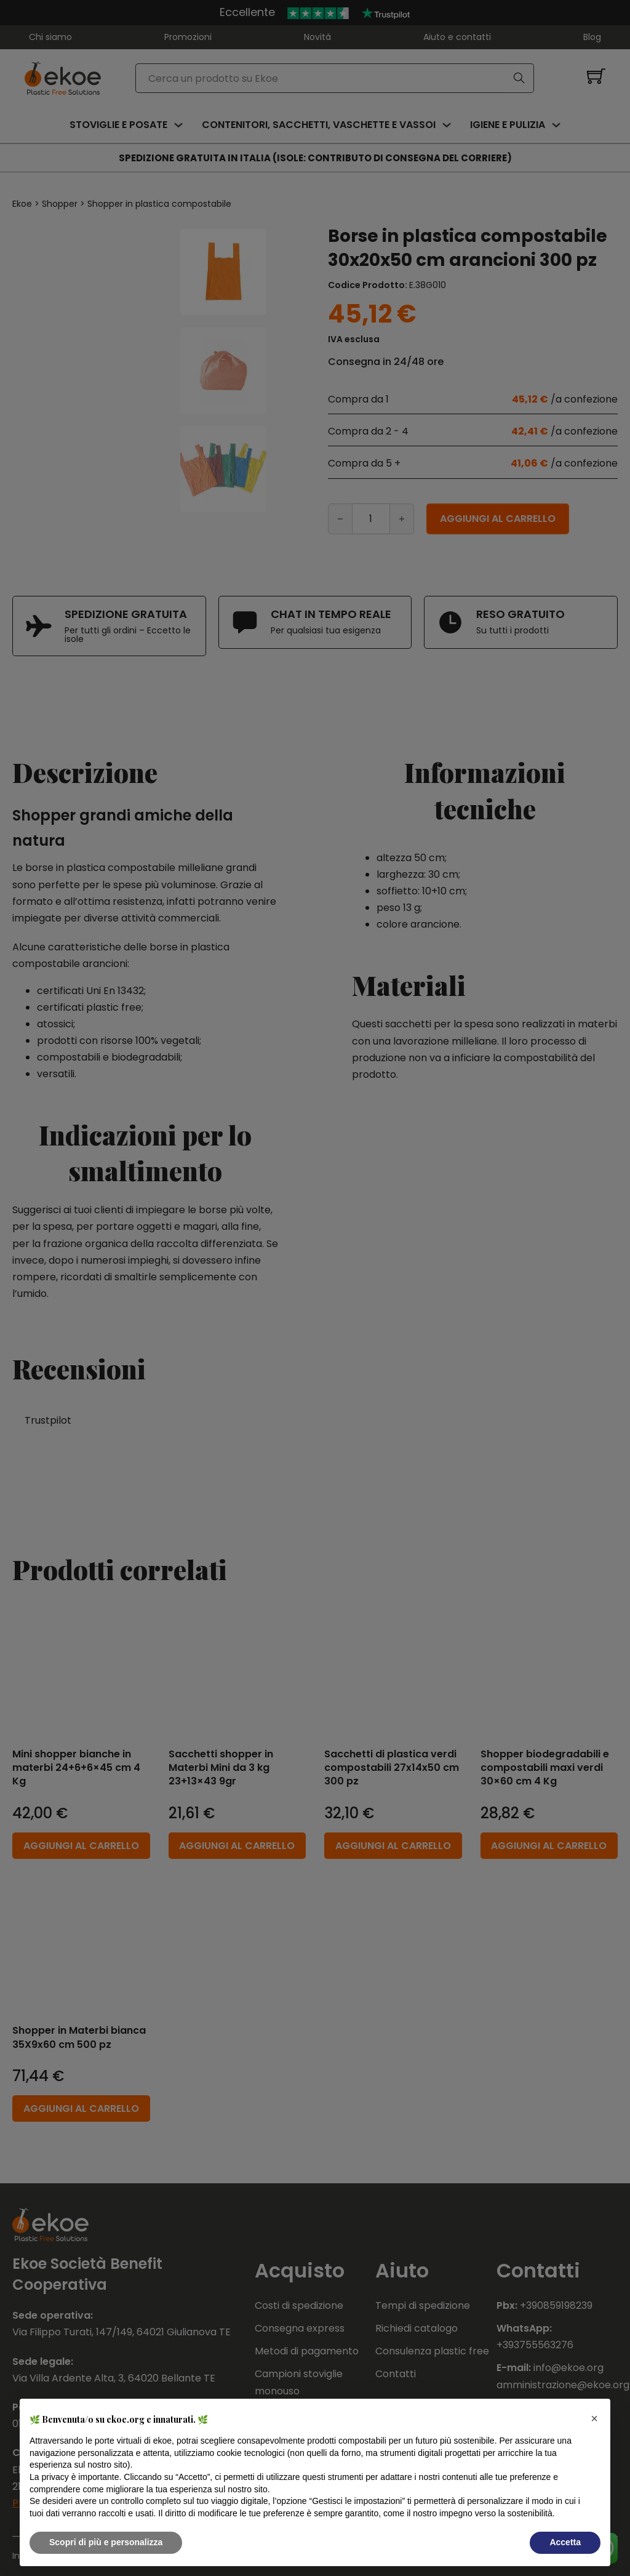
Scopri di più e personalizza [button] (105, 2542)
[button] (594, 2418)
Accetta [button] (565, 2542)
